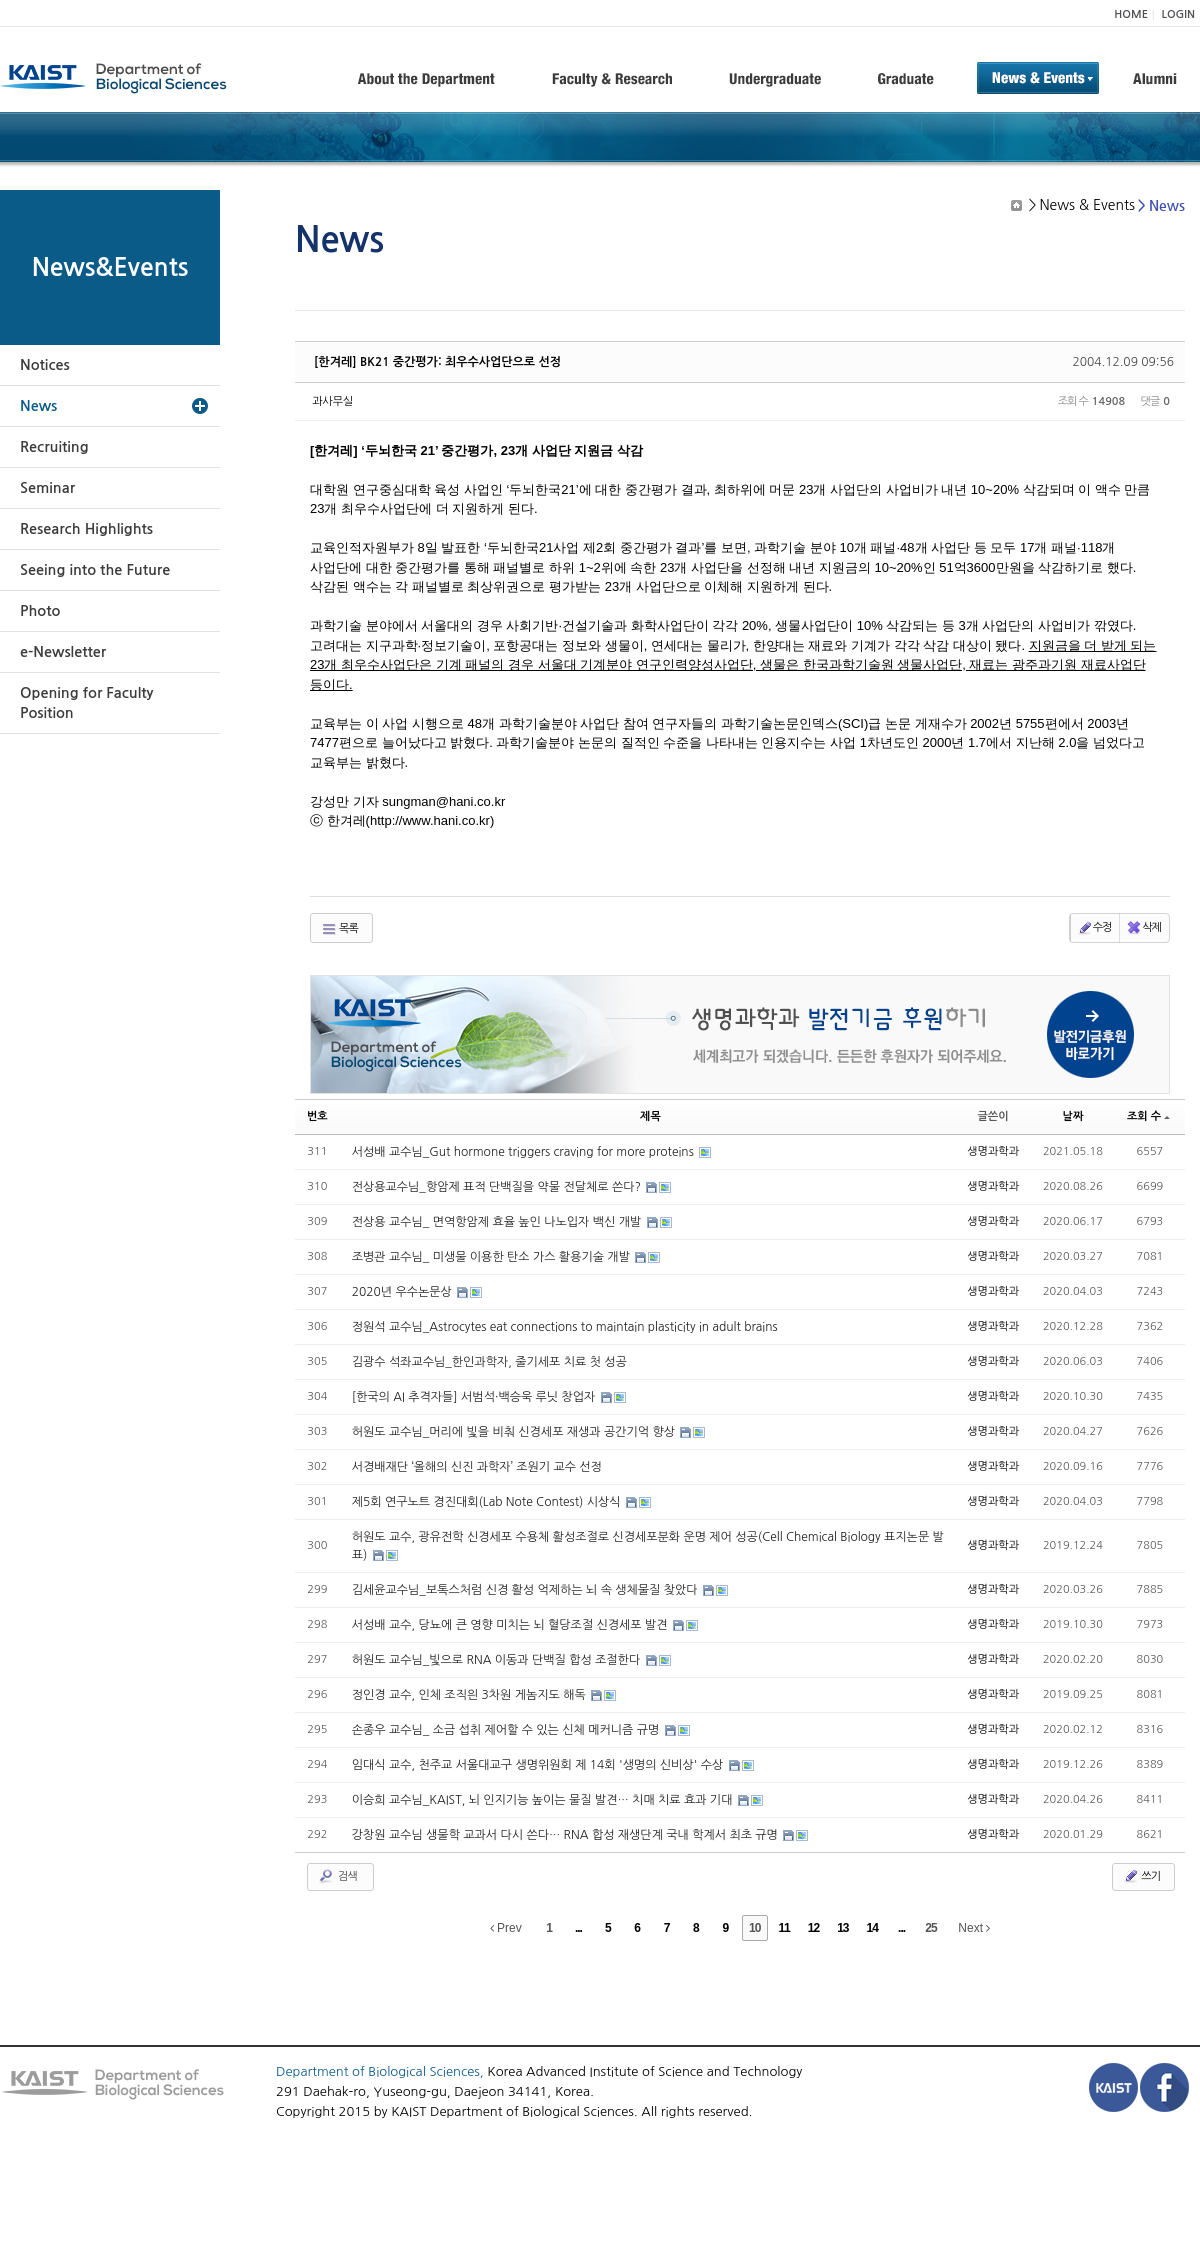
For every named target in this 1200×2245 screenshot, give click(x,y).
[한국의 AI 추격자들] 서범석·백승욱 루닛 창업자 (475, 1397)
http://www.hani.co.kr (430, 820)
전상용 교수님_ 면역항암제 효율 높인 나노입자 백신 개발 (498, 1222)
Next (974, 1928)
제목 (650, 1116)
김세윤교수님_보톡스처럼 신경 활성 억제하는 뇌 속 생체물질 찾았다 (526, 1590)
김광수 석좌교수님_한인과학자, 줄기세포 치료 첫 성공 (489, 1362)
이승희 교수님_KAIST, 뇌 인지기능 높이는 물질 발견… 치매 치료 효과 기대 (544, 1800)
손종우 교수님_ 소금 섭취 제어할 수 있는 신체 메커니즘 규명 (507, 1730)
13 (842, 1928)
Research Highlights (86, 529)
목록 (339, 929)
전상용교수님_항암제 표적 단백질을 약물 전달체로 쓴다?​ (498, 1187)
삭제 (1143, 928)
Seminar (47, 488)
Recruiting (54, 447)
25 (930, 1928)
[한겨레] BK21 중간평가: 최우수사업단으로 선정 (437, 362)
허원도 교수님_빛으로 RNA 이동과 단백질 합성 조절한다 (498, 1660)
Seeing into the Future (95, 570)
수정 (1094, 928)
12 (813, 1928)
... (578, 1928)
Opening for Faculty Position (86, 703)
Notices (45, 365)
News (38, 406)
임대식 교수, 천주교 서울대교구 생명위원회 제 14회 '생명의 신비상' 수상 (539, 1765)
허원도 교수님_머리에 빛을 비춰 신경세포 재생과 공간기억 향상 (515, 1432)
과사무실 (332, 401)
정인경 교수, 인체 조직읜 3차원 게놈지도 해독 (470, 1695)
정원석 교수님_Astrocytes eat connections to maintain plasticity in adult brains (565, 1327)
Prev (506, 1928)
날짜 (1073, 1116)
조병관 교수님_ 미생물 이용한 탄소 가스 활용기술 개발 (493, 1257)
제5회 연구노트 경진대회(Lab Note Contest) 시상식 (488, 1502)
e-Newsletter (63, 652)
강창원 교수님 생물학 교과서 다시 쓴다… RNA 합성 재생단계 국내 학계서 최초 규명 (567, 1835)
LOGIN (1178, 14)
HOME (1131, 14)
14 (872, 1928)
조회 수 (1148, 1116)
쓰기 (1141, 1876)
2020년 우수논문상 (404, 1292)
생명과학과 (993, 1151)
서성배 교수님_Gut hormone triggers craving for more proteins (524, 1152)
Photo (40, 611)
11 (783, 1928)
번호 (317, 1116)
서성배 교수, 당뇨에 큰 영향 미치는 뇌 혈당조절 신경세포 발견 (511, 1625)
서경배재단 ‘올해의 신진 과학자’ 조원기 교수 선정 (477, 1467)
